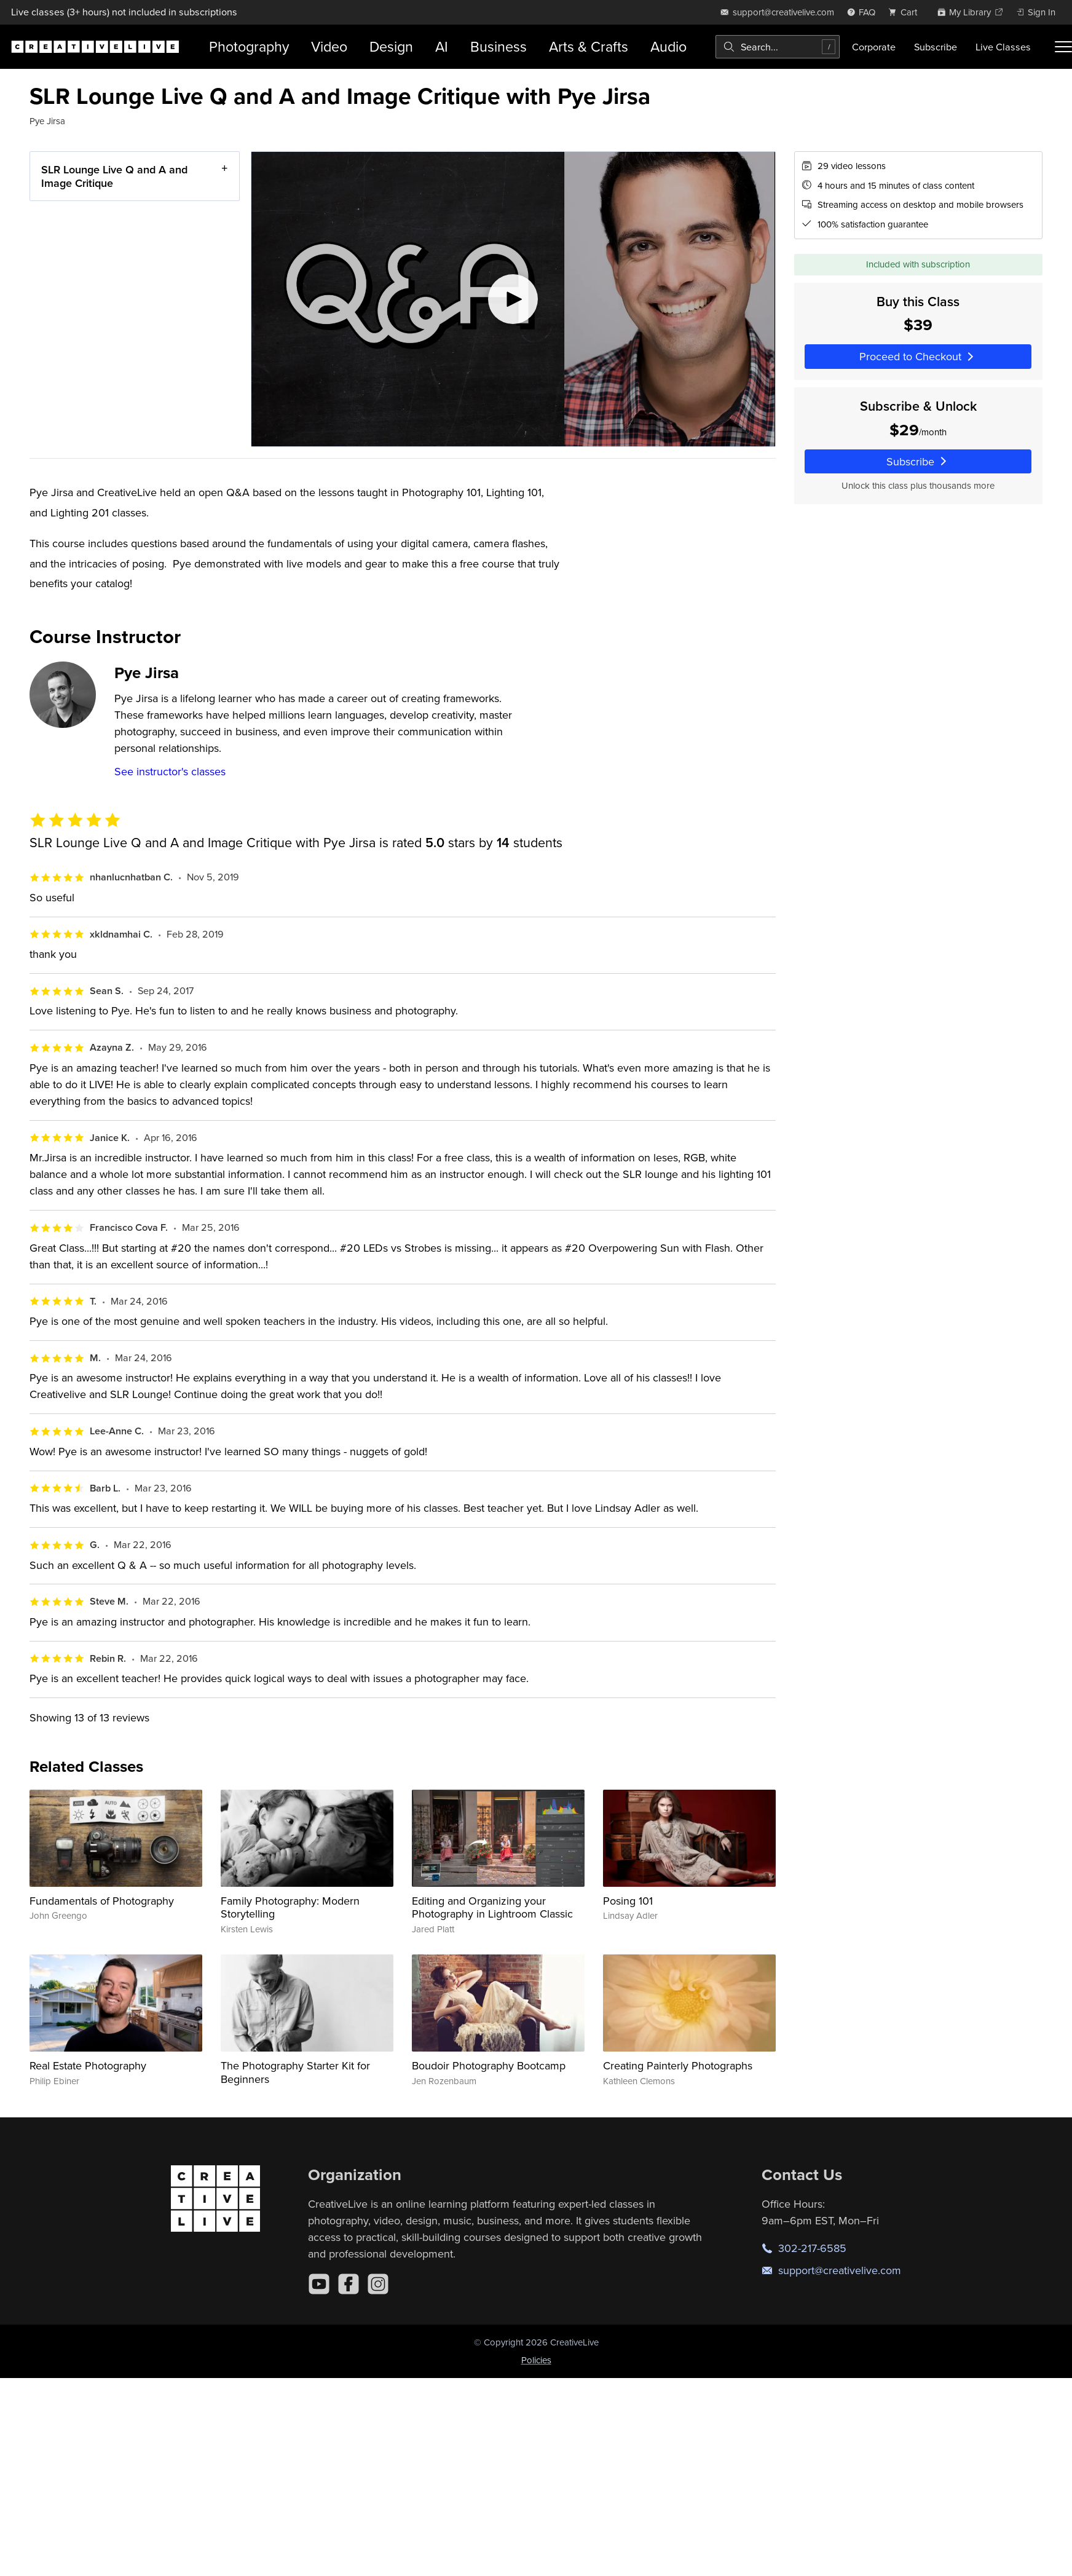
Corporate (874, 46)
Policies (536, 2359)
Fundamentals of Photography (102, 1900)
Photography (249, 46)
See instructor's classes (170, 771)
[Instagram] (378, 2284)
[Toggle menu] (1063, 47)
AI (441, 46)
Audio (668, 46)
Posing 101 (628, 1900)
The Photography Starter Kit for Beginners (295, 2072)
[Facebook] (348, 2284)
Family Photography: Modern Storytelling (290, 1907)
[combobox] (777, 47)
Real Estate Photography (88, 2065)
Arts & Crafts (588, 46)
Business (498, 46)
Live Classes (1003, 46)
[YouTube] (319, 2284)
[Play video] (513, 299)
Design (391, 46)
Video (329, 46)
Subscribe (935, 46)
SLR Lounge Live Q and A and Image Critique (114, 176)
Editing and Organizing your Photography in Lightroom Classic (492, 1907)
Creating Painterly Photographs (677, 2065)
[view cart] (906, 12)
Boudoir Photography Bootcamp (489, 2065)
